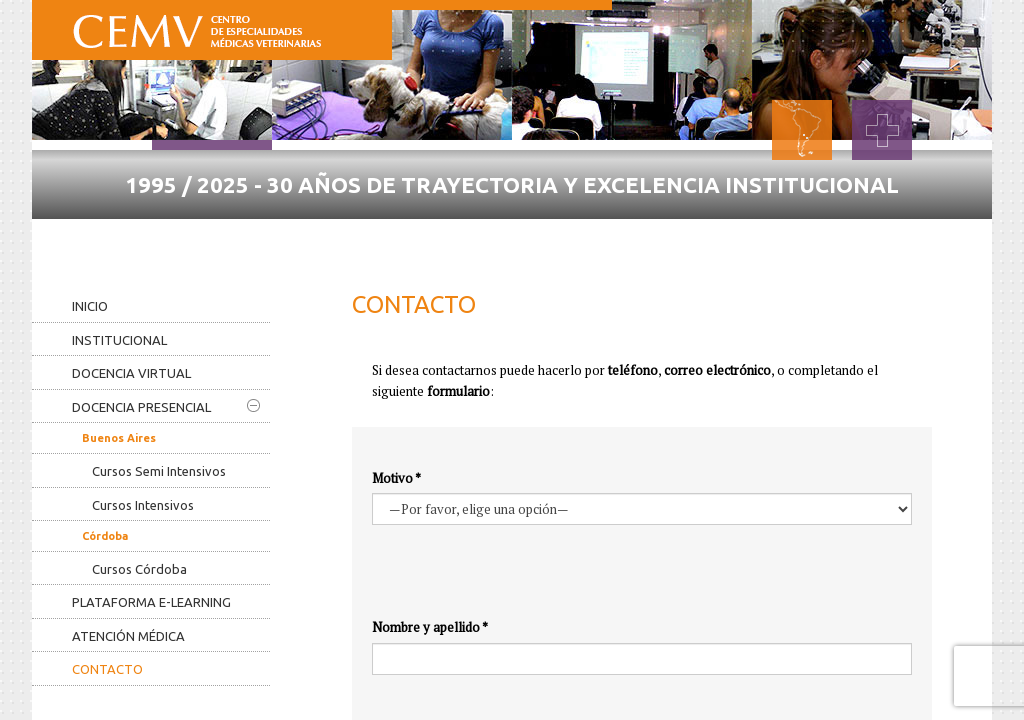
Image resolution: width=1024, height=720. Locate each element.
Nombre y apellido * (430, 627)
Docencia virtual (131, 373)
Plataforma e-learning (151, 602)
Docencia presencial (166, 406)
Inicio (90, 306)
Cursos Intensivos (143, 505)
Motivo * (396, 478)
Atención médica (128, 636)
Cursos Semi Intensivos (159, 471)
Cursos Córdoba (139, 569)
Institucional (119, 340)
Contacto (107, 669)
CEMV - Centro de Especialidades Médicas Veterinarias (197, 27)
